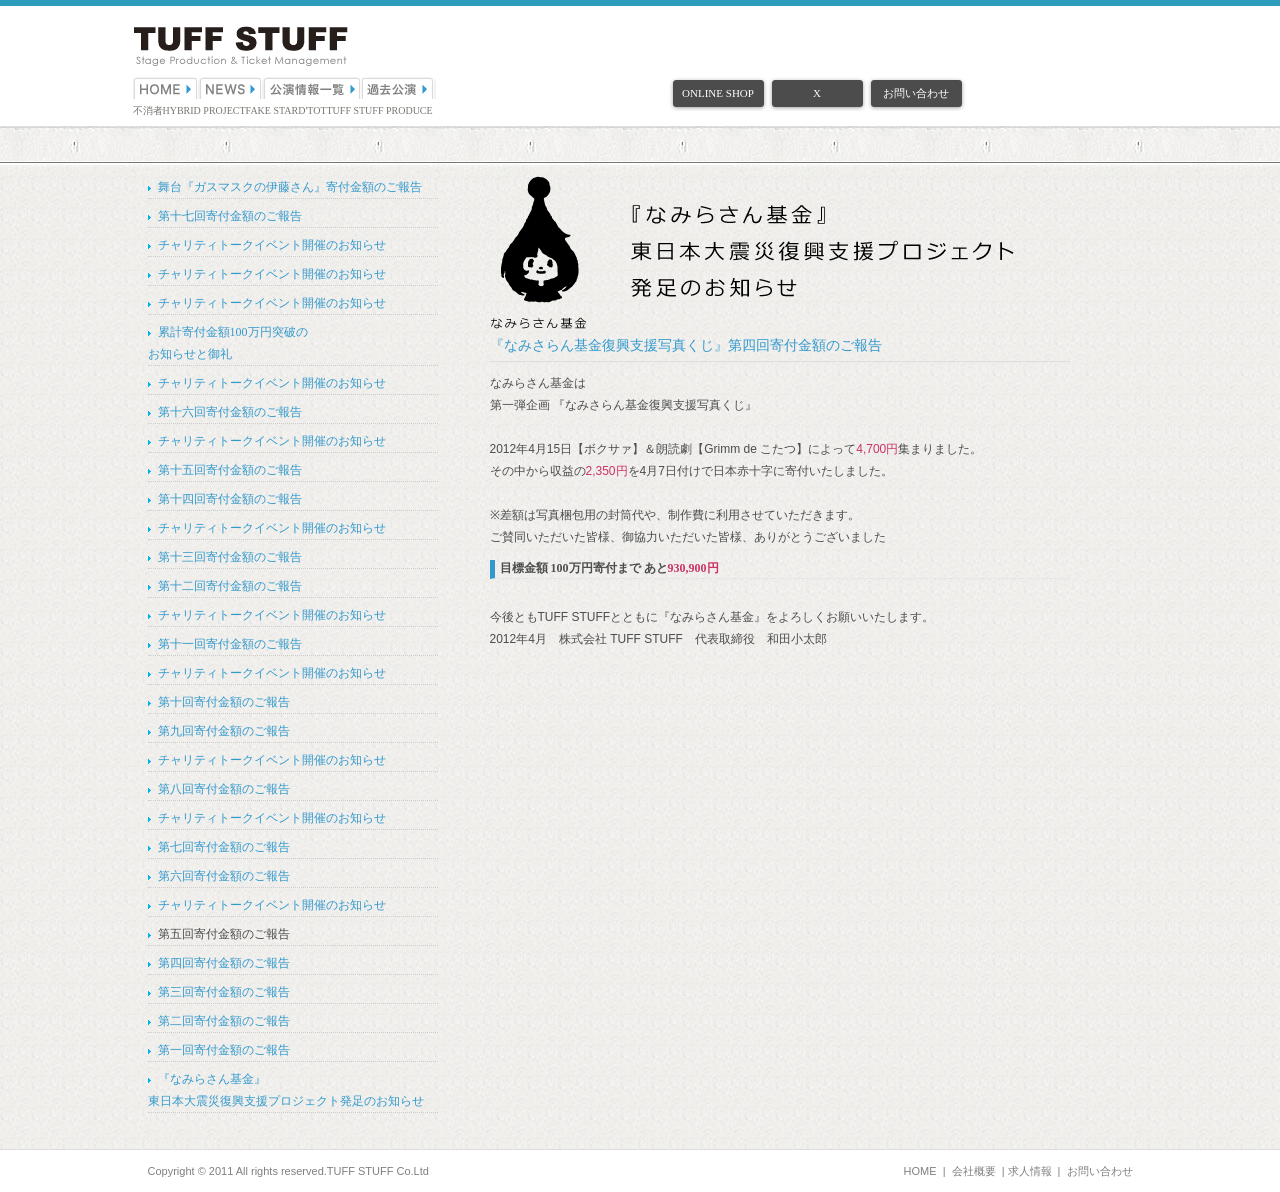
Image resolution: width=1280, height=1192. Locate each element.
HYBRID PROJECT (204, 110)
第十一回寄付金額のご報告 (230, 644)
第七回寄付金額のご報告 (224, 847)
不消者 (148, 110)
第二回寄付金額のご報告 (224, 1021)
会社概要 (974, 1171)
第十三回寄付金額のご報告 (230, 557)
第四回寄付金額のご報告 (224, 963)
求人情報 (1030, 1171)
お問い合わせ (916, 93)
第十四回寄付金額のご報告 (230, 499)
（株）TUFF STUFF (240, 46)
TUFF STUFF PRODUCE (380, 110)
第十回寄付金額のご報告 (224, 702)
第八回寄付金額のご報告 (224, 789)
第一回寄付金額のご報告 (224, 1050)
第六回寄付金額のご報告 (224, 876)
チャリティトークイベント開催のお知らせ (272, 245)
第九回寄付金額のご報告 (224, 731)
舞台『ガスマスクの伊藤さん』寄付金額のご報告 (290, 187)
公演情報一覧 (312, 88)
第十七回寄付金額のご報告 (230, 216)
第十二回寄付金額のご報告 (230, 586)
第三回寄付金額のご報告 (224, 992)
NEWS (231, 88)
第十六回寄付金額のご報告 (230, 412)
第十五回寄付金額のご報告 (230, 470)
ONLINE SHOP (718, 93)
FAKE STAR (272, 110)
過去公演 (399, 88)
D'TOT (312, 110)
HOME (166, 88)
